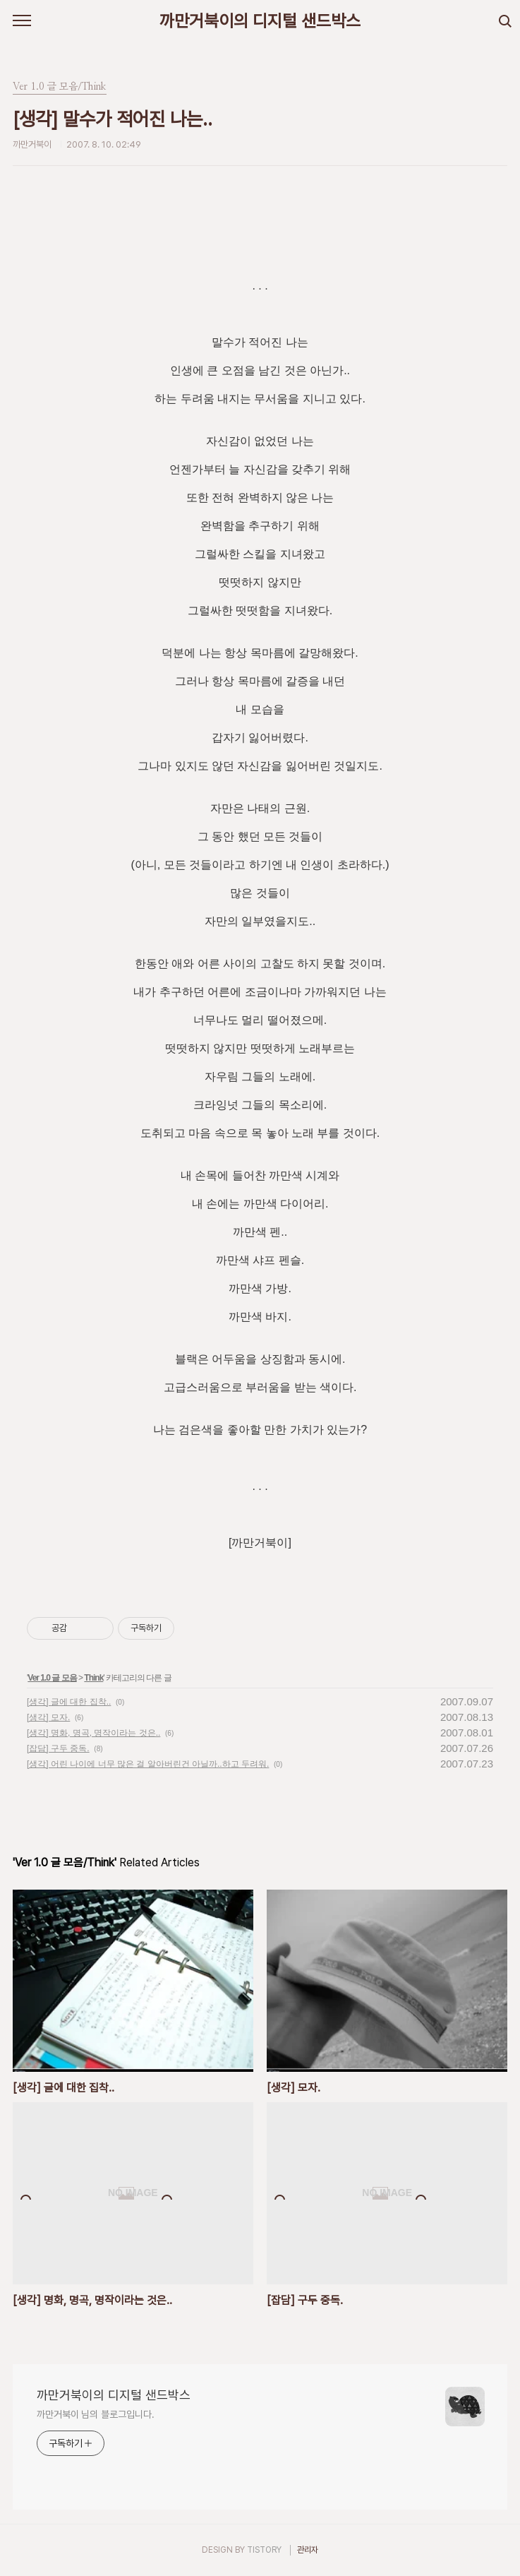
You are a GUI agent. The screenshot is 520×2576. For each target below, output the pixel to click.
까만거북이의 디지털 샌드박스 (260, 21)
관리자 (307, 2550)
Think (93, 1678)
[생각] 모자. (48, 1717)
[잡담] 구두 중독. (58, 1748)
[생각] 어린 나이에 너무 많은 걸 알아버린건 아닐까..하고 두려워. (148, 1764)
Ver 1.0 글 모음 (52, 1678)
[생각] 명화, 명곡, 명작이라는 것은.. (93, 1733)
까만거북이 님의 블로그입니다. (95, 2414)
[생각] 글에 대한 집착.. (69, 1702)
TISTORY (264, 2550)
